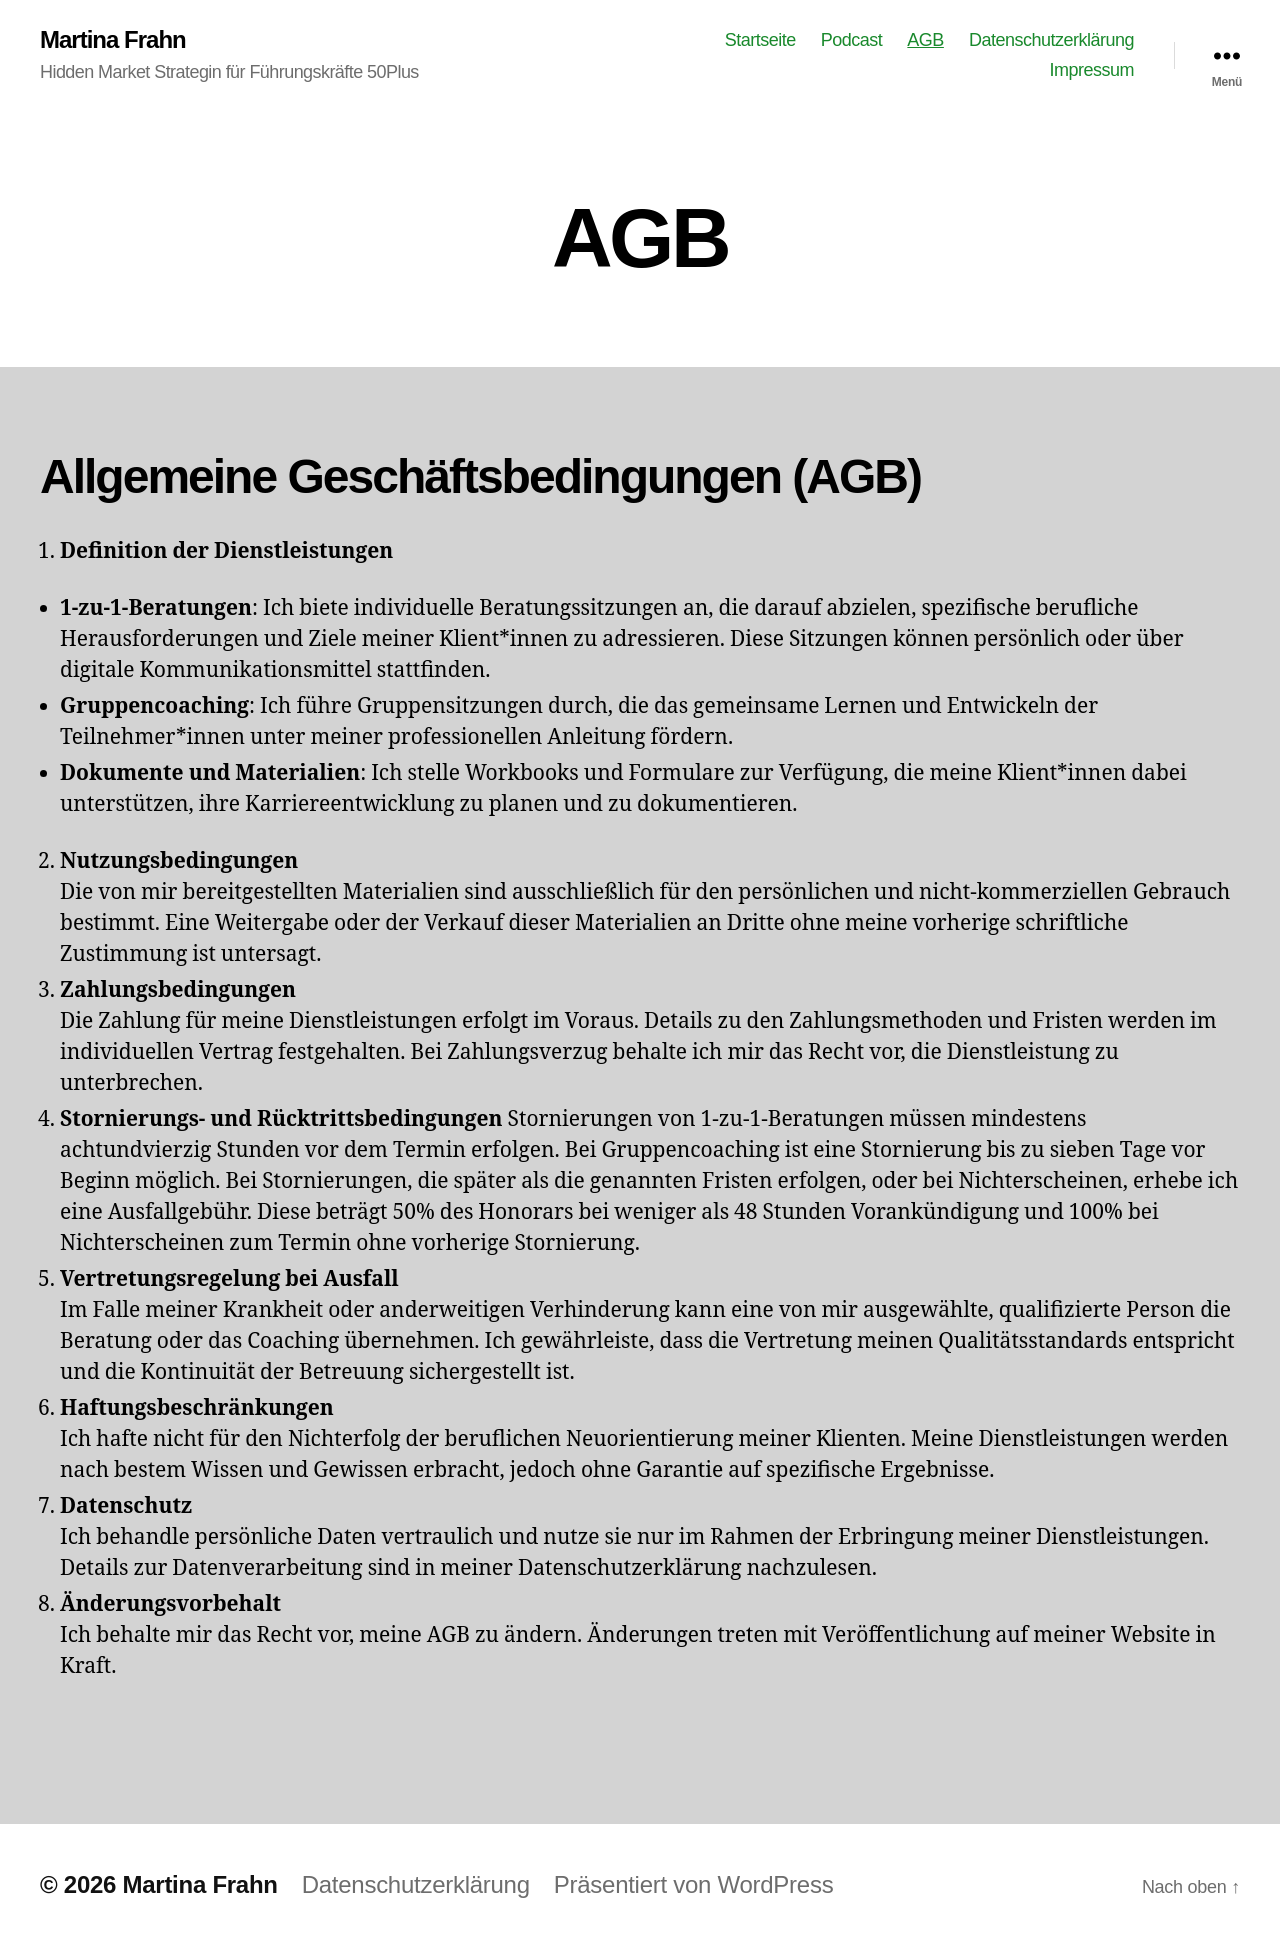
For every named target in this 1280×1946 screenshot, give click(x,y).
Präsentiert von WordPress (694, 1884)
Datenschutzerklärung (1051, 40)
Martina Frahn (113, 40)
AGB (925, 40)
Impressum (1091, 70)
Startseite (760, 40)
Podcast (852, 40)
